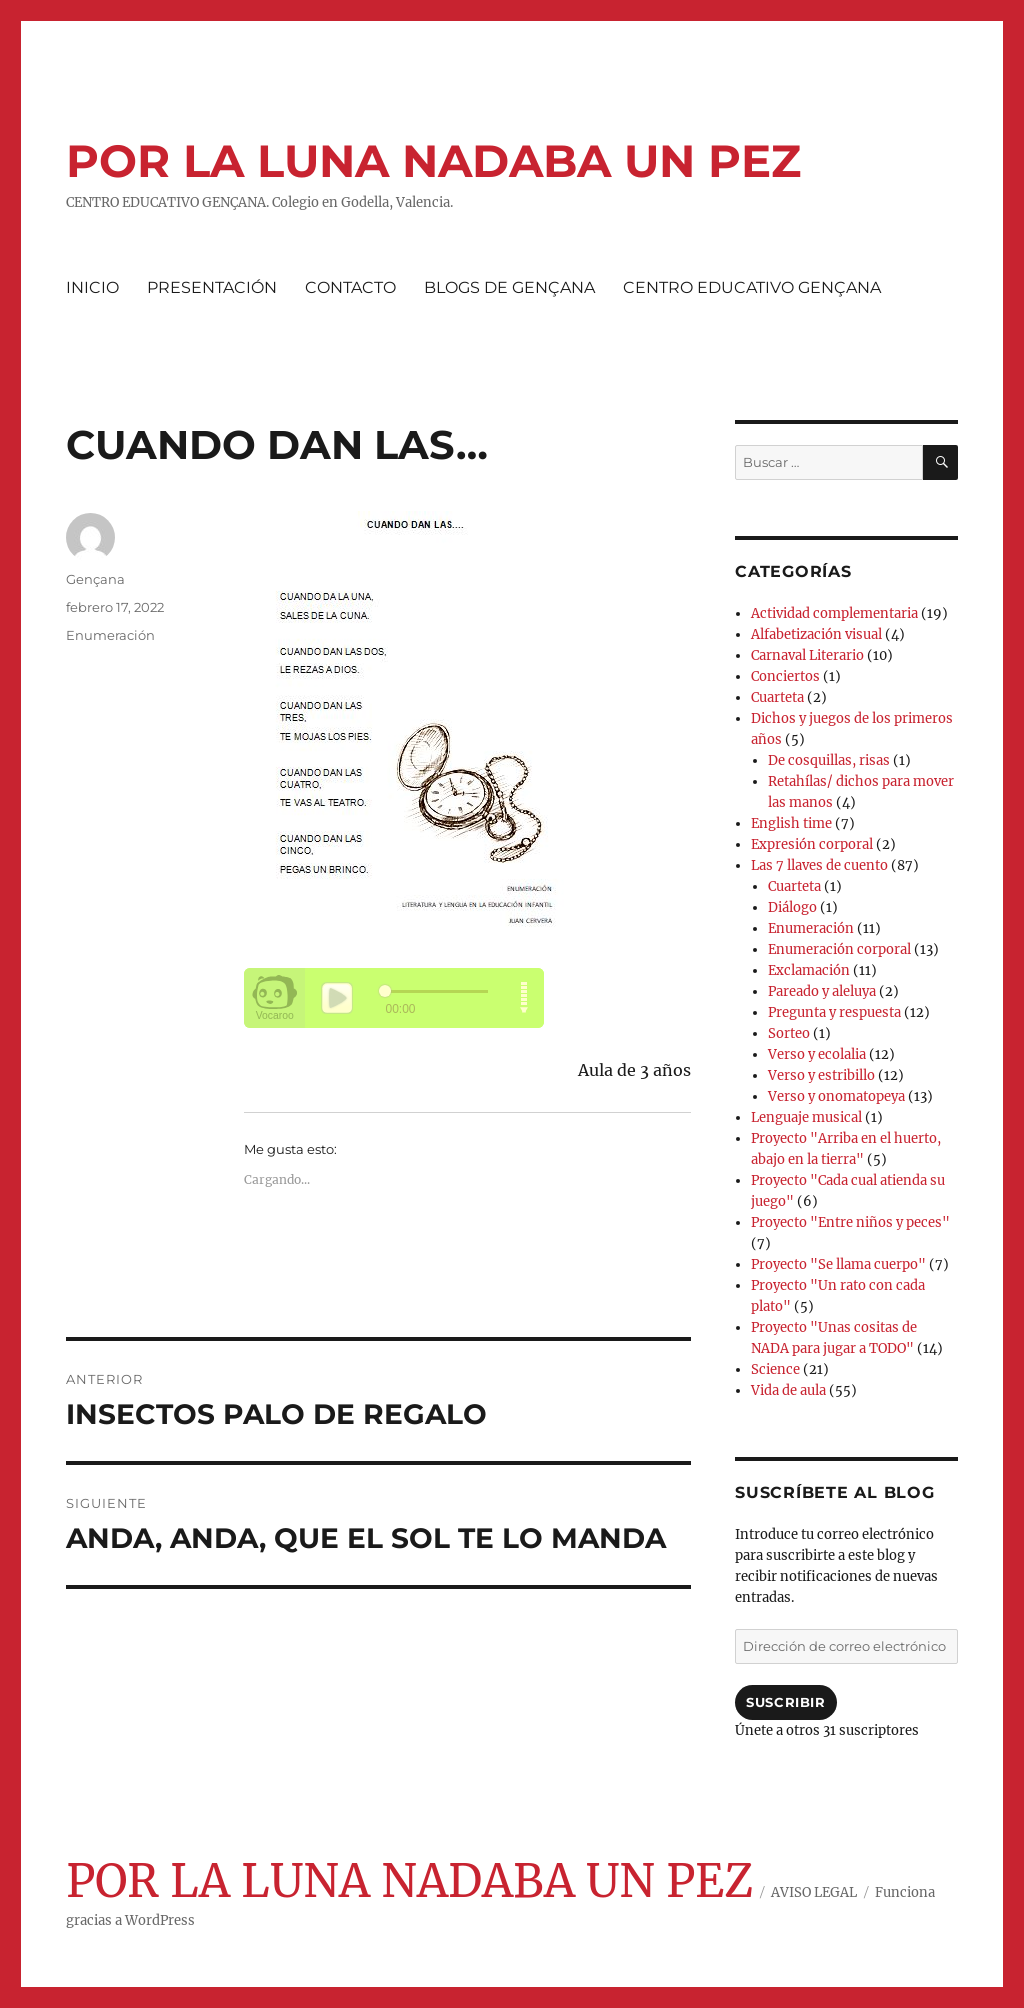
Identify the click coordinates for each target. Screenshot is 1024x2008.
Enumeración (110, 635)
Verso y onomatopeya (836, 1096)
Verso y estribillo (821, 1075)
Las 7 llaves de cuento (819, 865)
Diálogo (792, 907)
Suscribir (785, 1702)
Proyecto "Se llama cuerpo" (838, 1264)
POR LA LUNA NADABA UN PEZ (433, 160)
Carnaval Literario (807, 655)
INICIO (92, 287)
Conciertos (785, 676)
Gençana (95, 579)
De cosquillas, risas (829, 760)
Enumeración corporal (839, 949)
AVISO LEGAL (814, 1892)
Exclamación (809, 970)
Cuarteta (777, 697)
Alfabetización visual (816, 634)
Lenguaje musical (806, 1117)
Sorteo (789, 1033)
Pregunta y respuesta (834, 1012)
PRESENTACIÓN (212, 287)
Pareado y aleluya (822, 991)
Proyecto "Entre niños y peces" (850, 1222)
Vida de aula (788, 1390)
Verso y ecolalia (817, 1054)
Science (775, 1369)
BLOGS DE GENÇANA (509, 287)
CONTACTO (350, 287)
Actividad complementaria (834, 613)
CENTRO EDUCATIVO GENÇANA (752, 287)
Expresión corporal (812, 844)
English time (791, 823)
